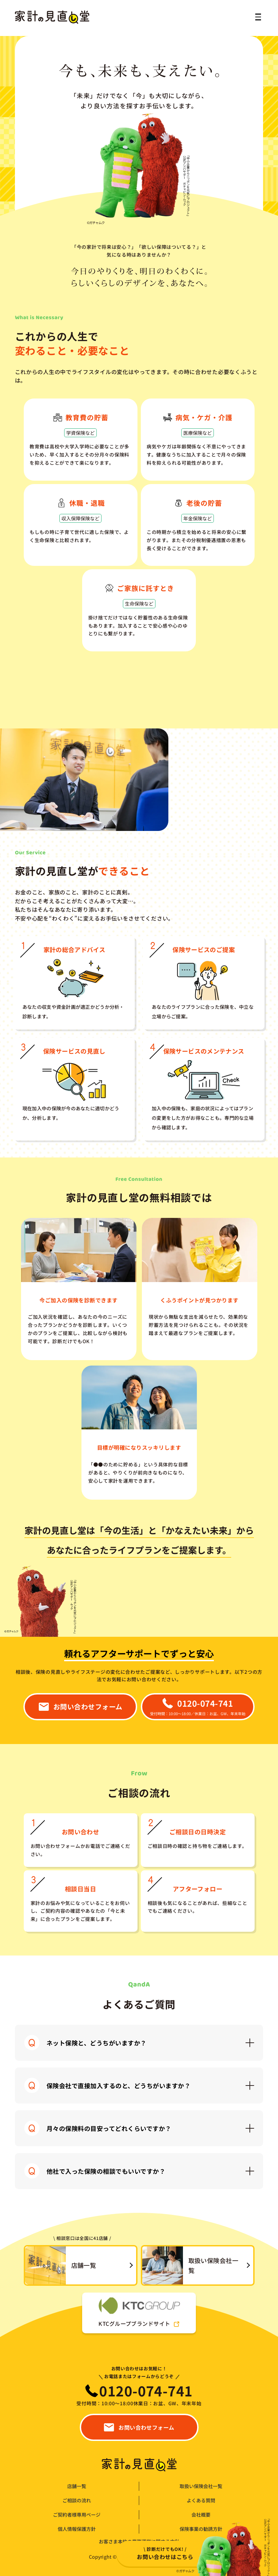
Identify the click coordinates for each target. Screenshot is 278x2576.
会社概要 (200, 2515)
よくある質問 (201, 2500)
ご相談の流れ (76, 2500)
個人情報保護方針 (77, 2529)
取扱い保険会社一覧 (201, 2486)
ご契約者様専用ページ (76, 2515)
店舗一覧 (76, 2486)
